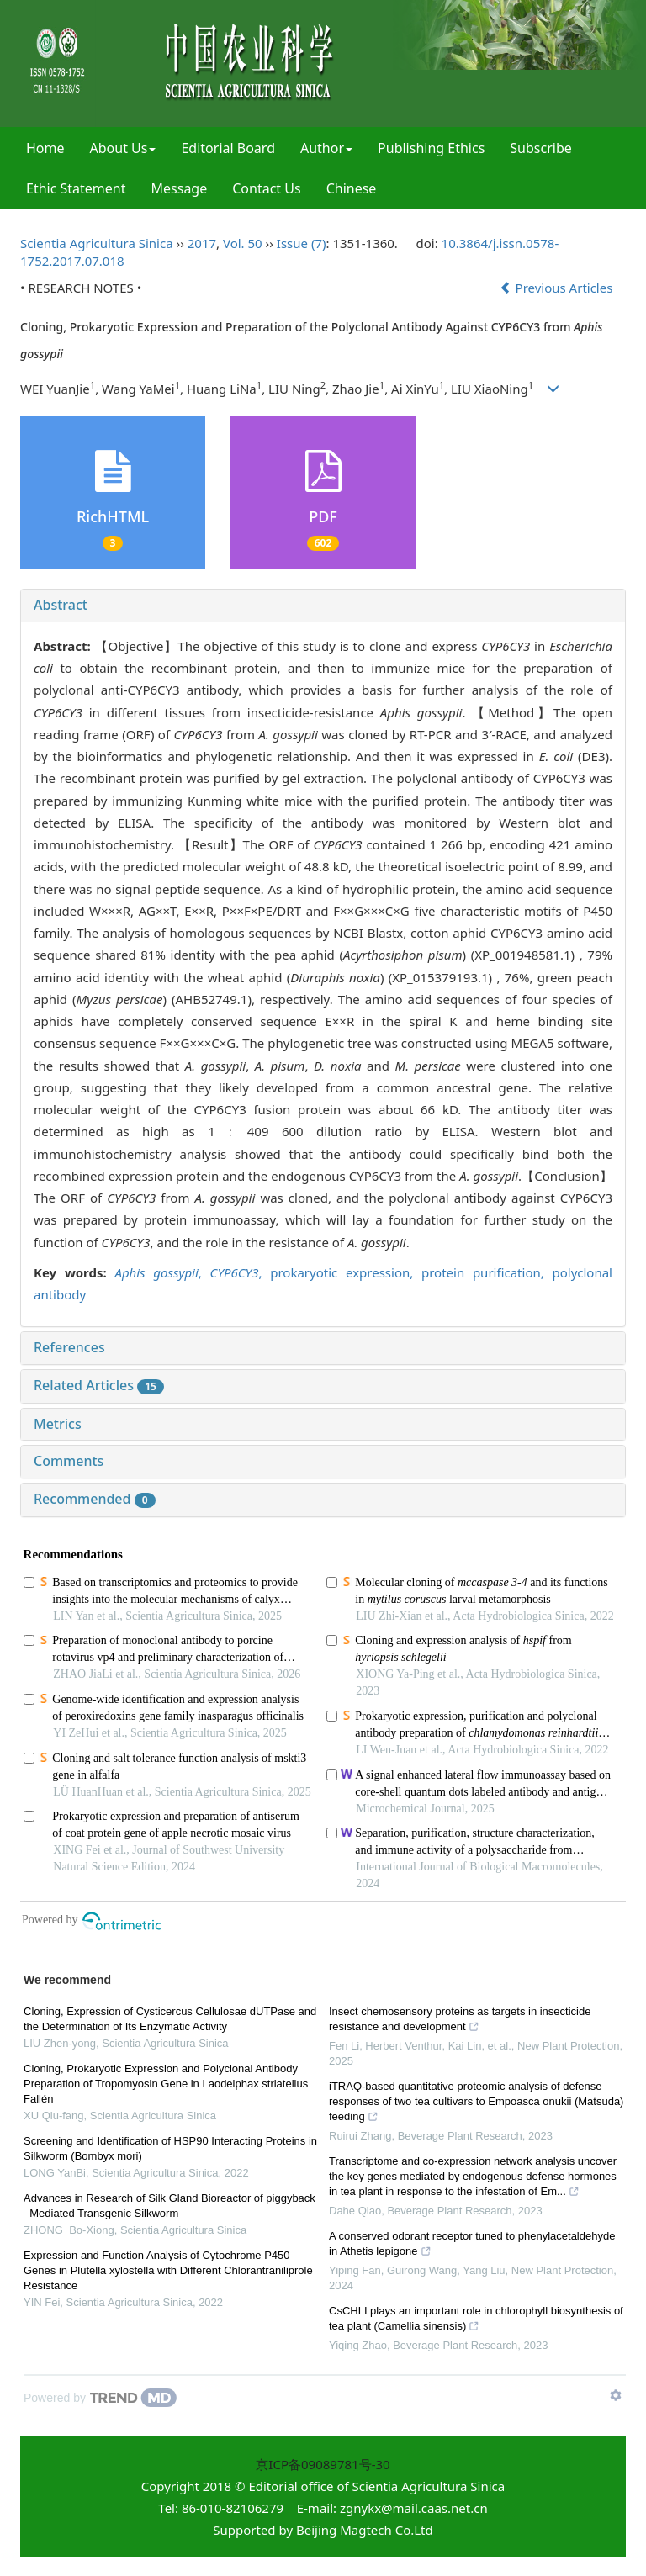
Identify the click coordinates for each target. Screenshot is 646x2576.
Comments (68, 1461)
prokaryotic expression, (345, 1272)
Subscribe (540, 148)
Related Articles (99, 1385)
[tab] (323, 606)
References (69, 1347)
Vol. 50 (242, 243)
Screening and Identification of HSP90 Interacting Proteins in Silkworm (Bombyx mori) (170, 2148)
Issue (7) (301, 243)
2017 (202, 243)
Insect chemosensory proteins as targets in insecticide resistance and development (459, 2021)
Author (326, 148)
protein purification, (487, 1272)
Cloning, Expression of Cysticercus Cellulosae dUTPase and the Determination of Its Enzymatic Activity (170, 2019)
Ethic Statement (76, 188)
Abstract (60, 604)
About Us (123, 148)
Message (179, 188)
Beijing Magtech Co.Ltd (364, 2529)
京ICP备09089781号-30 (322, 2464)
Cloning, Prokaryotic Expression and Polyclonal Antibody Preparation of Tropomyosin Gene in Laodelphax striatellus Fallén (166, 2083)
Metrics (58, 1424)
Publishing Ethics (431, 148)
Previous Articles (558, 287)
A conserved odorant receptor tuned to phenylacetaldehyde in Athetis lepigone (472, 2245)
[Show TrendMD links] (615, 2395)
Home (45, 148)
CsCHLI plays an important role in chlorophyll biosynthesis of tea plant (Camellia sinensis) (476, 2320)
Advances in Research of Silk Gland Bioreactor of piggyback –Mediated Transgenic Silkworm (169, 2205)
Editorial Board (228, 148)
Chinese (351, 188)
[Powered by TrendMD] (100, 2397)
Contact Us (266, 188)
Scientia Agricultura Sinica (96, 243)
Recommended (95, 1498)
